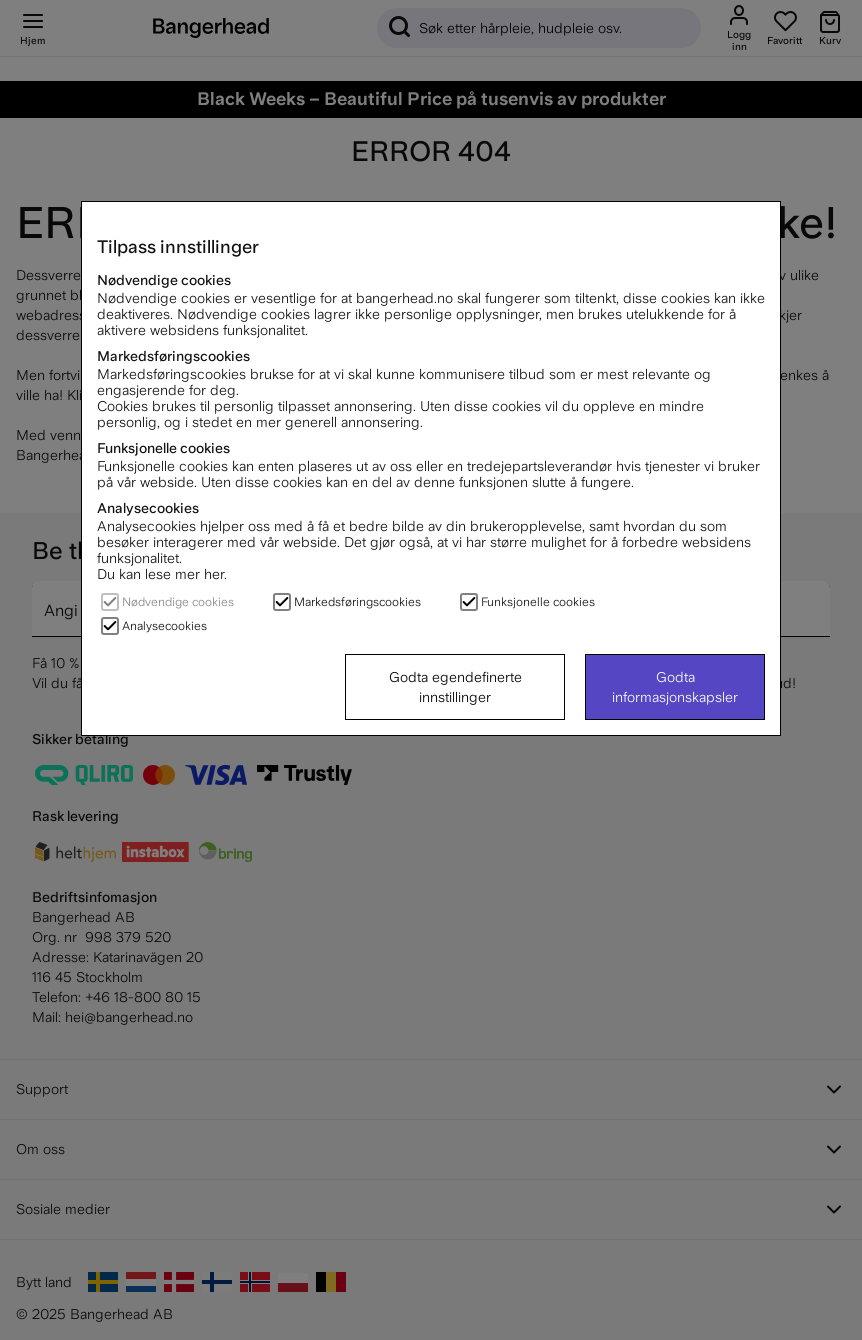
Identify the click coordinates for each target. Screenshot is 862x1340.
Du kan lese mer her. (162, 574)
